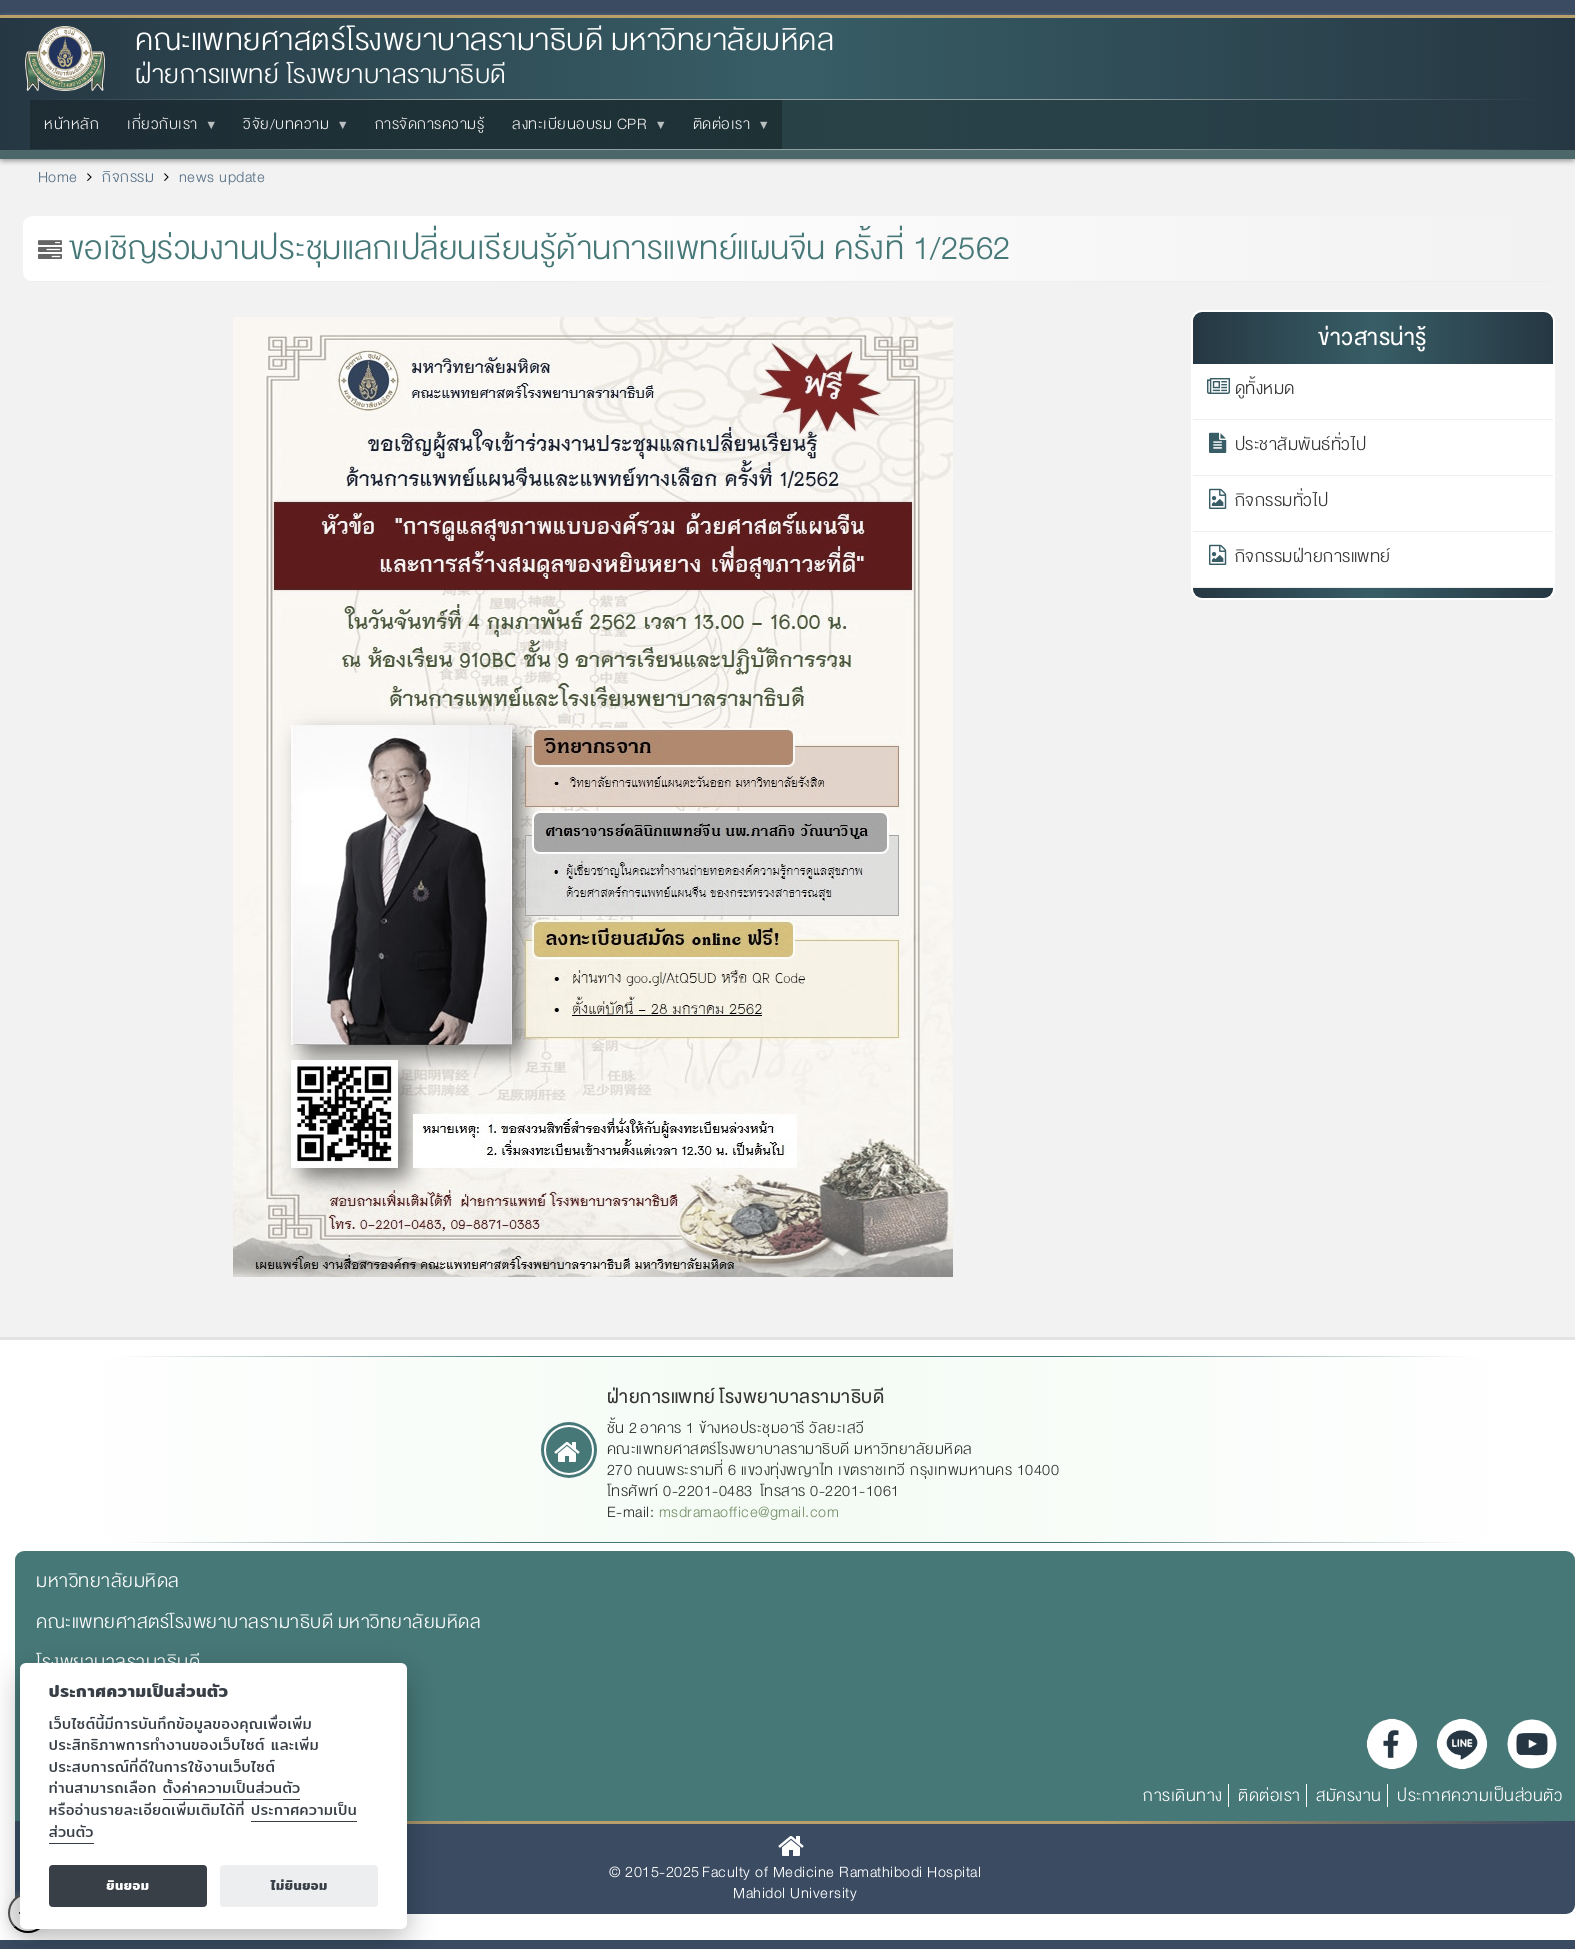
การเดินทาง (1183, 1795)
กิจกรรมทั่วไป (1282, 504)
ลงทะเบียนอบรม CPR (583, 130)
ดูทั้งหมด (1265, 392)
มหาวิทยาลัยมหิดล (108, 1581)
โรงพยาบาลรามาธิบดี (118, 1662)
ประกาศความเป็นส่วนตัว (1479, 1795)
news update (222, 177)
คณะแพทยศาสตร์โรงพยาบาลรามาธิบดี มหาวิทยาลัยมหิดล (484, 40)
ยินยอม (127, 1885)
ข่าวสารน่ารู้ (1372, 337)
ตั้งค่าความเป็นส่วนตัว (232, 1787)
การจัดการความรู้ (430, 124)
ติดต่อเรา (726, 130)
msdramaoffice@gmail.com (749, 1512)
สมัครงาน (1349, 1795)
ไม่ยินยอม (299, 1885)
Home (58, 177)
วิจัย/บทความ (290, 130)
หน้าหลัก (71, 124)
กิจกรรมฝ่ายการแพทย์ (1313, 560)
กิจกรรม (128, 177)
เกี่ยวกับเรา (166, 130)
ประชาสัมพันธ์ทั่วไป (1301, 448)
